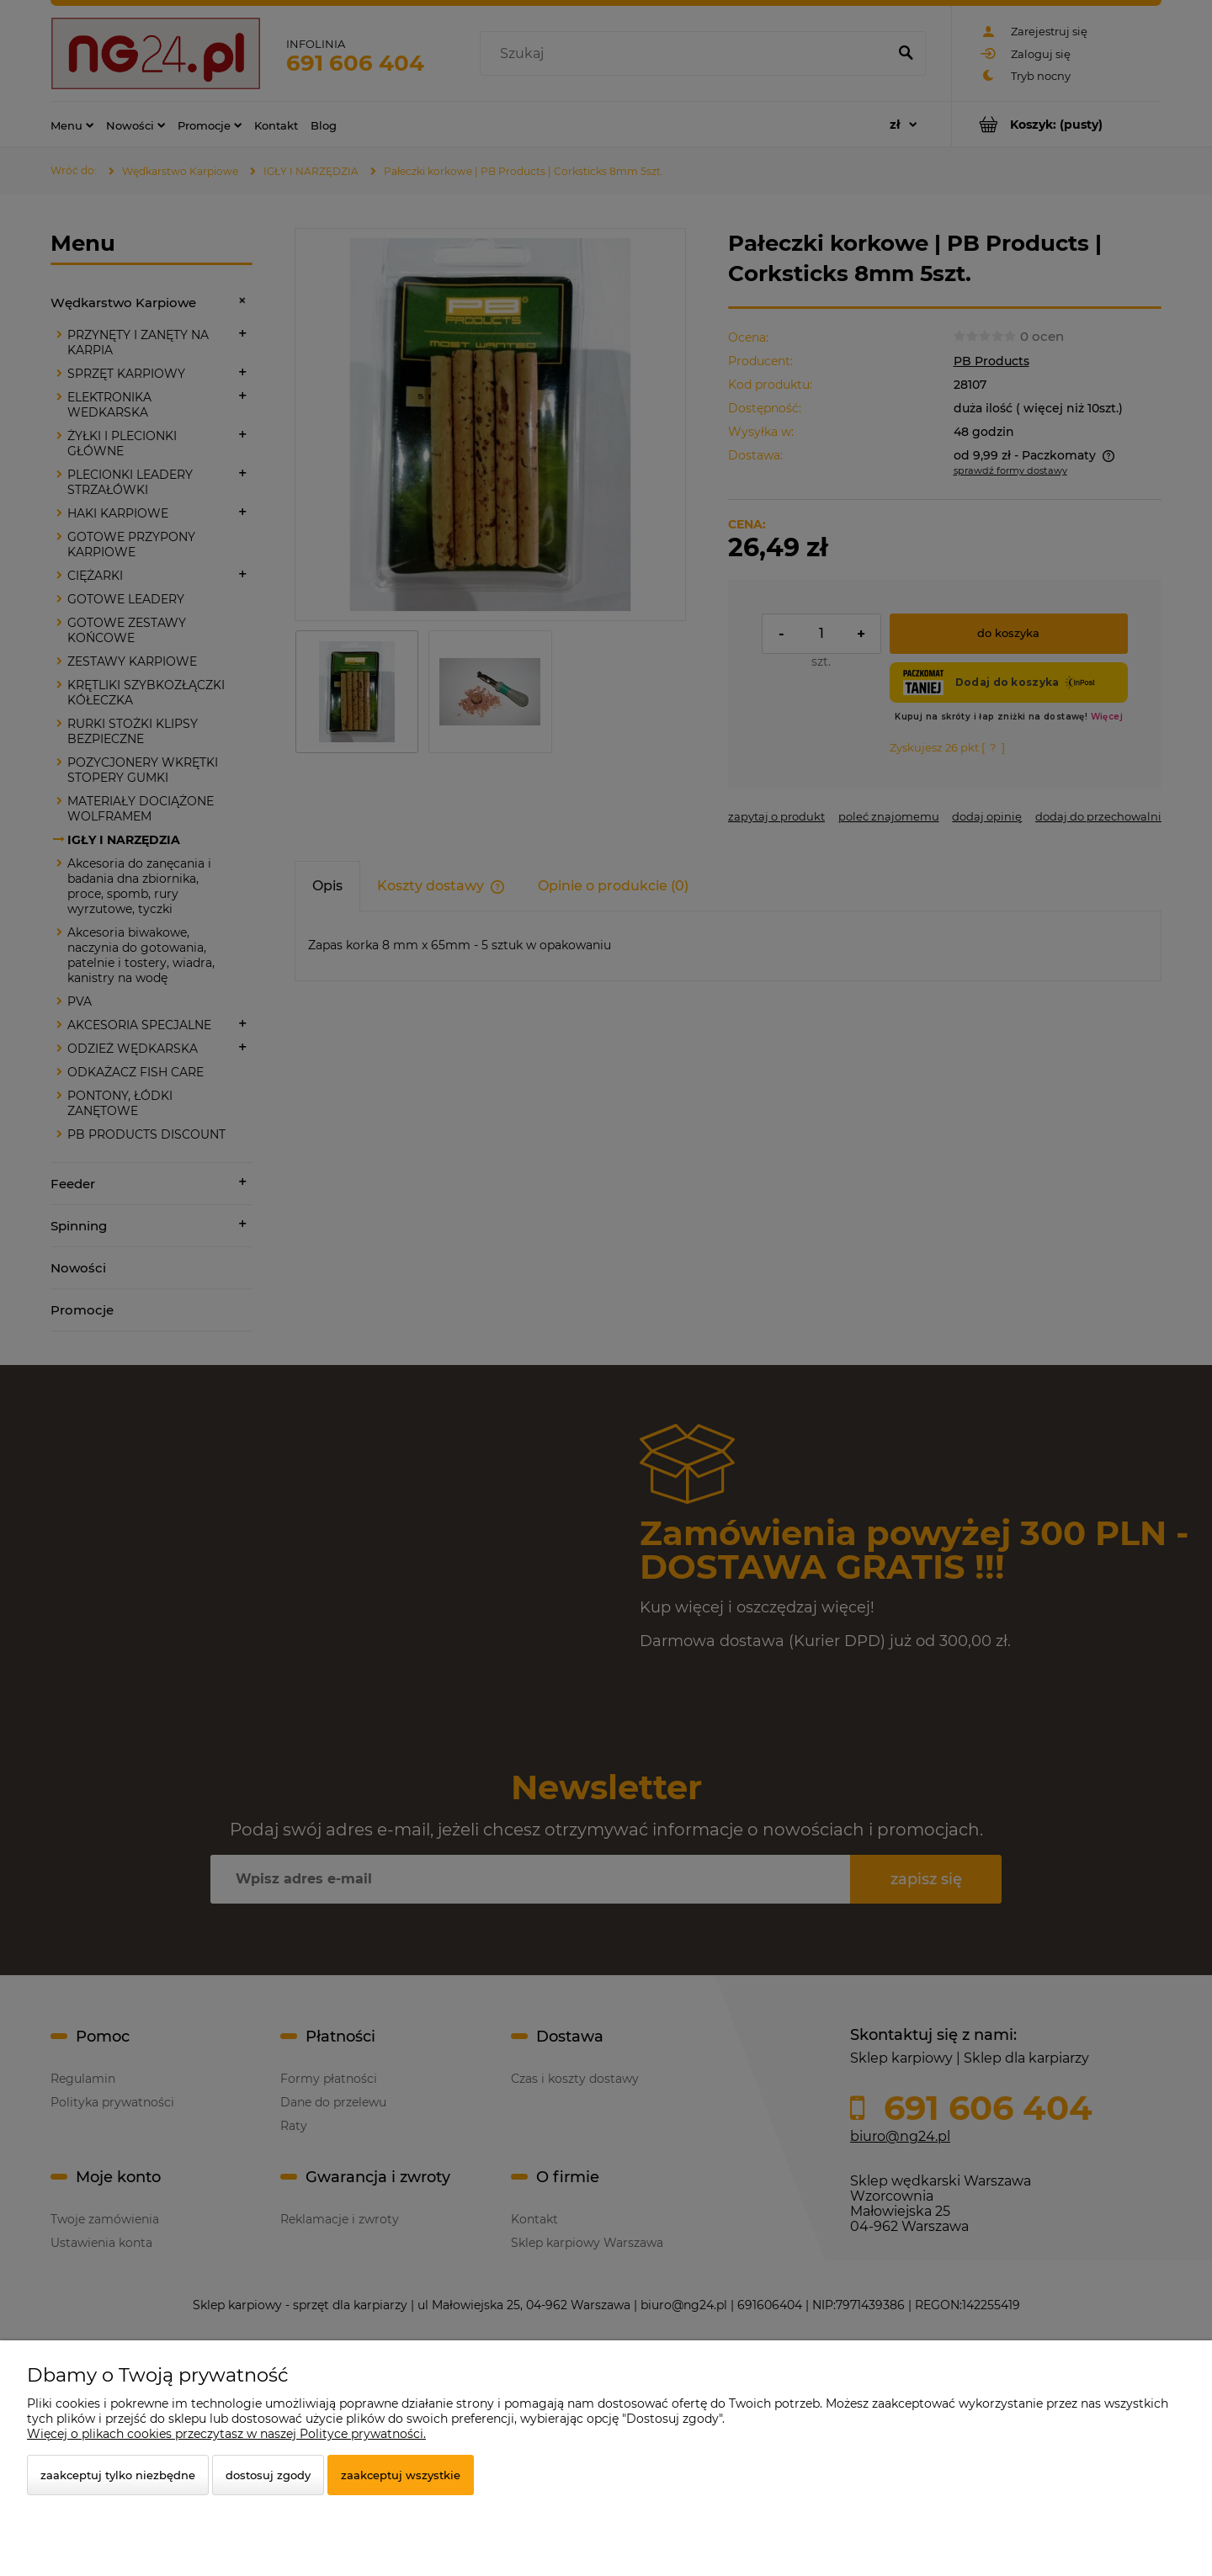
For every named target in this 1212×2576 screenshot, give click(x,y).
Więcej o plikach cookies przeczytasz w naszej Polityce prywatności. (226, 2433)
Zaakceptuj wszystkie (400, 2475)
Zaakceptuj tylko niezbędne (117, 2475)
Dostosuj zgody (268, 2475)
